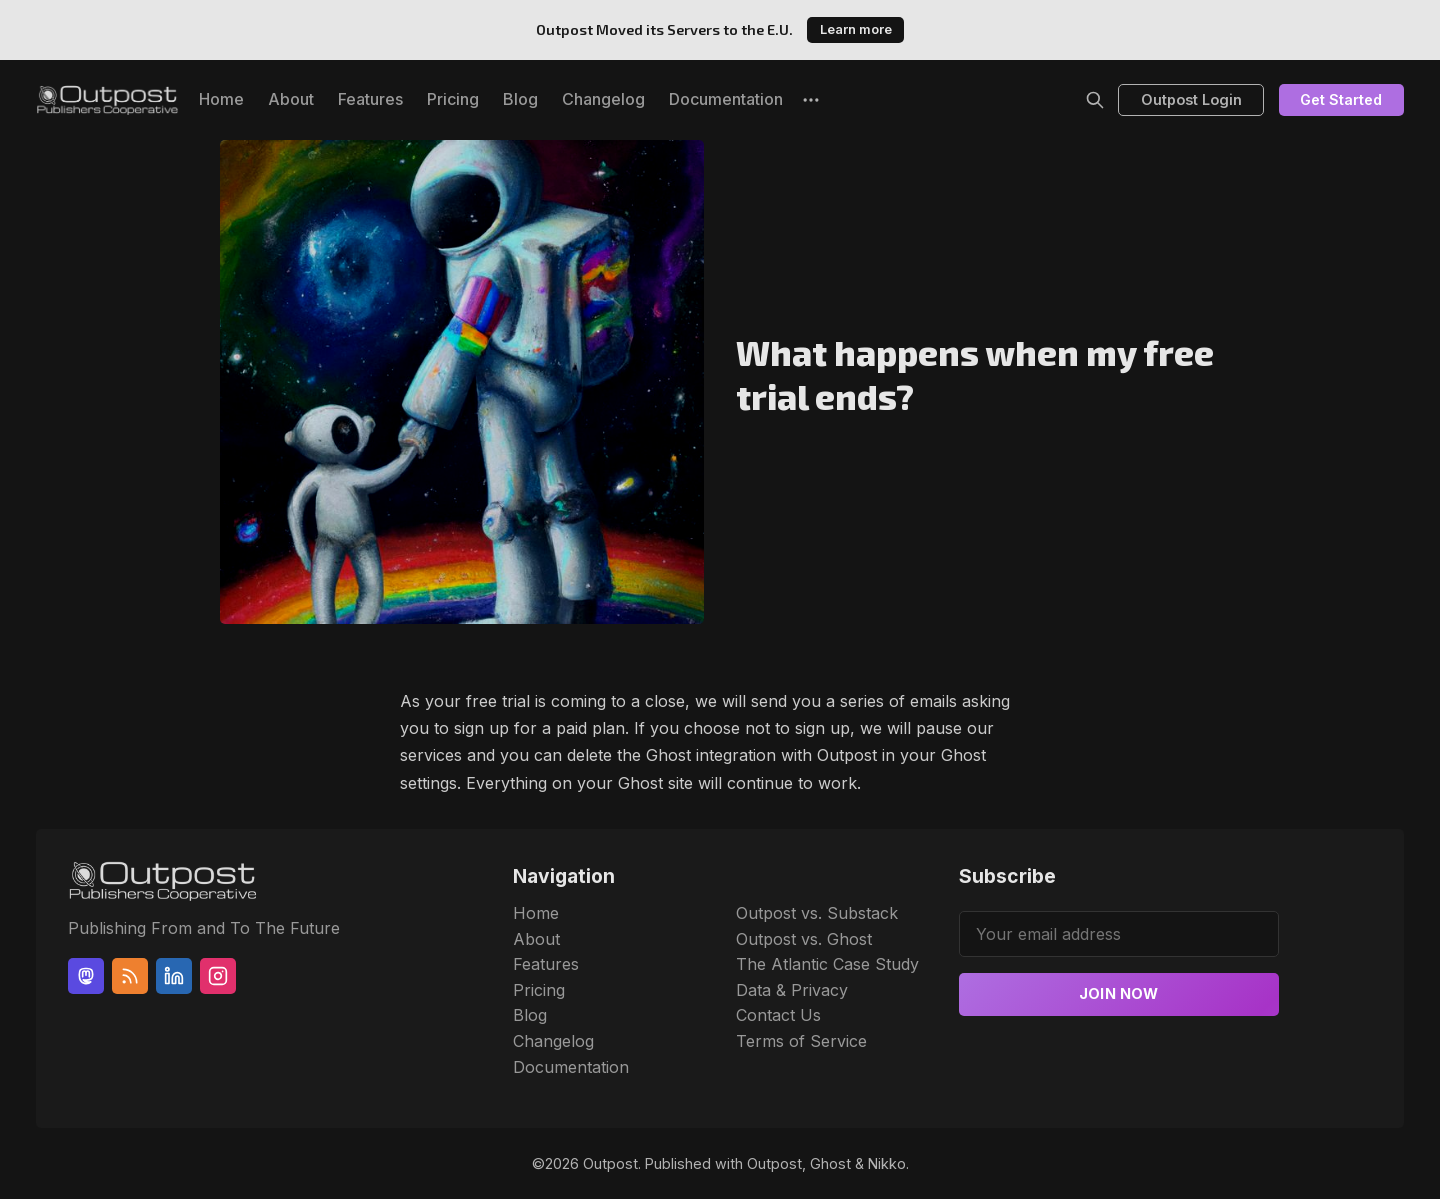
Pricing (453, 99)
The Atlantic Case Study (827, 964)
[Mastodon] (86, 976)
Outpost (610, 1163)
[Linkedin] (174, 976)
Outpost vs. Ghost (804, 939)
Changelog (603, 99)
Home (221, 99)
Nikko (887, 1163)
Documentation (726, 99)
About (291, 99)
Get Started (1341, 99)
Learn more (856, 29)
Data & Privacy (792, 990)
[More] (811, 100)
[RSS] (130, 976)
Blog (520, 99)
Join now (1119, 993)
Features (370, 99)
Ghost (830, 1163)
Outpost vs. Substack (817, 913)
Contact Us (778, 1015)
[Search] (1095, 100)
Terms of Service (801, 1041)
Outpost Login (1191, 99)
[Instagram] (218, 976)
